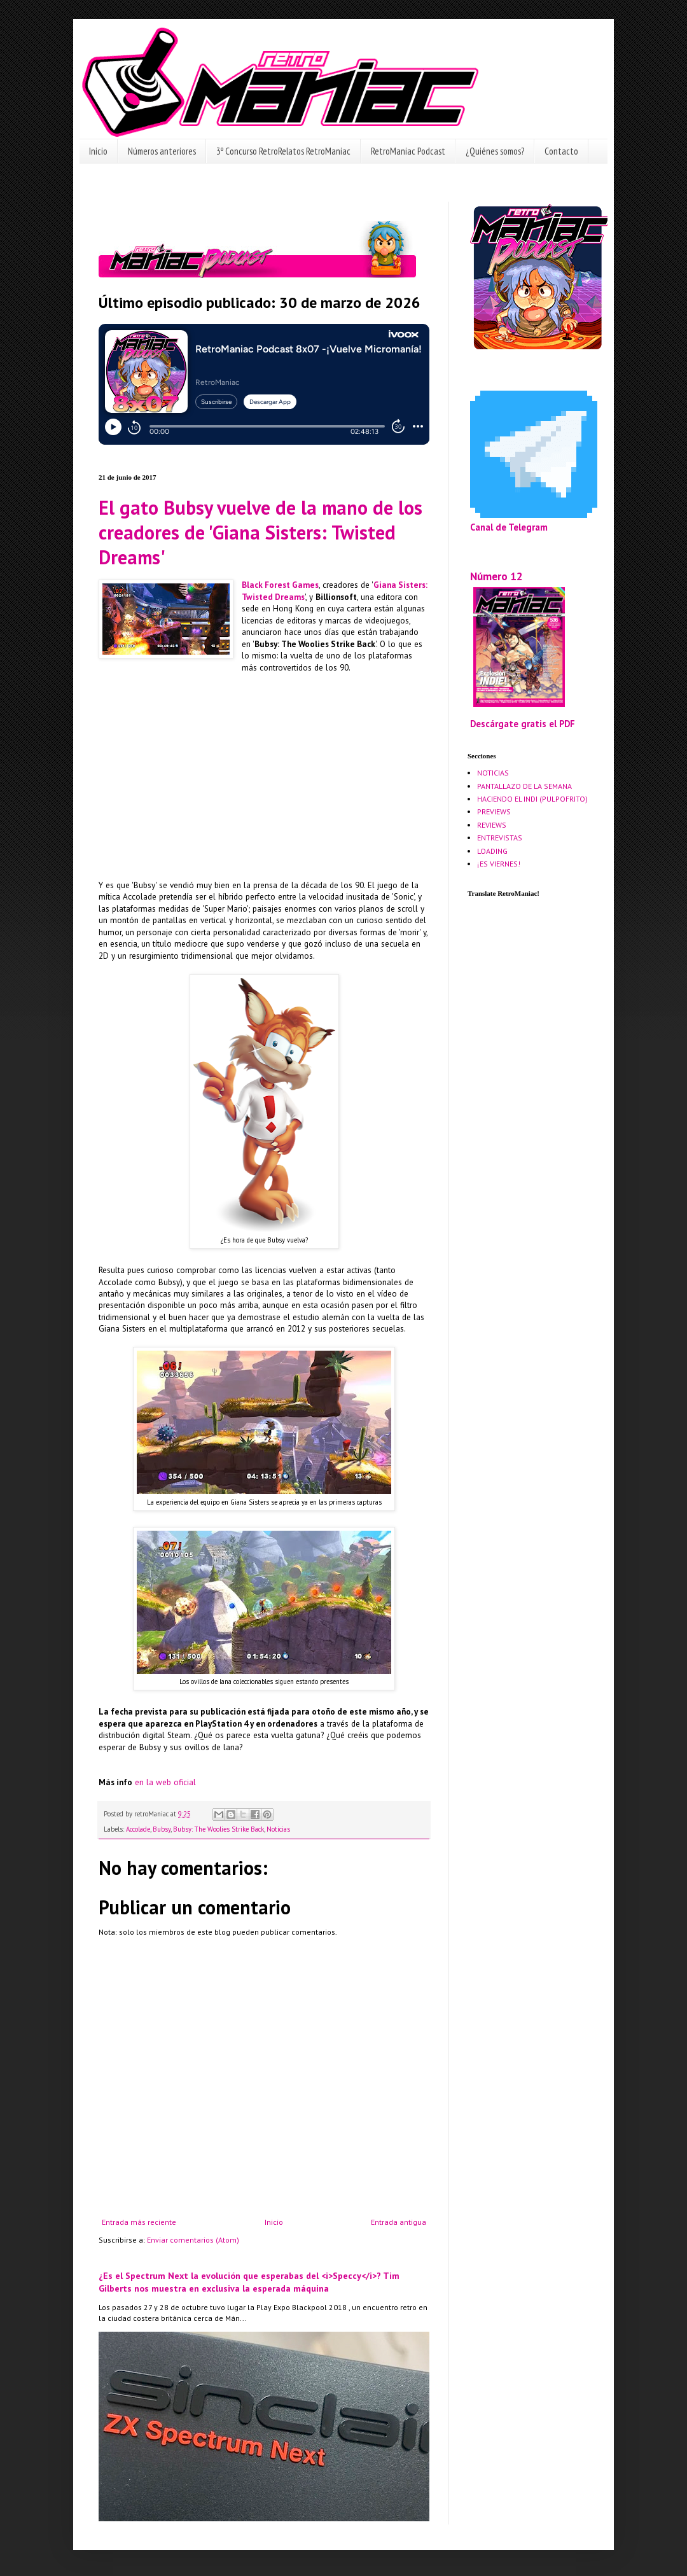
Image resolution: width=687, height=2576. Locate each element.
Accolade (138, 1829)
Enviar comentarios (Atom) (193, 2240)
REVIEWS (491, 825)
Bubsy (161, 1829)
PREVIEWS (494, 811)
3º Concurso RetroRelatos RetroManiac (283, 151)
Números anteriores (162, 151)
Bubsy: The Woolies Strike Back (218, 1829)
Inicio (98, 151)
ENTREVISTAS (499, 837)
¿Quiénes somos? (495, 151)
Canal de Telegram (509, 527)
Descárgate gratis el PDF (522, 724)
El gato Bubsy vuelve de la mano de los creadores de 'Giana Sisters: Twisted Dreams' (260, 532)
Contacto (561, 151)
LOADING (492, 851)
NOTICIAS (493, 772)
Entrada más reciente (139, 2222)
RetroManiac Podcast (408, 151)
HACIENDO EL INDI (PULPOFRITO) (532, 799)
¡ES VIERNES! (498, 863)
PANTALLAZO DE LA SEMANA (524, 786)
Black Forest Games (280, 585)
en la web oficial (165, 1782)
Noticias (278, 1829)
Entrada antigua (398, 2222)
